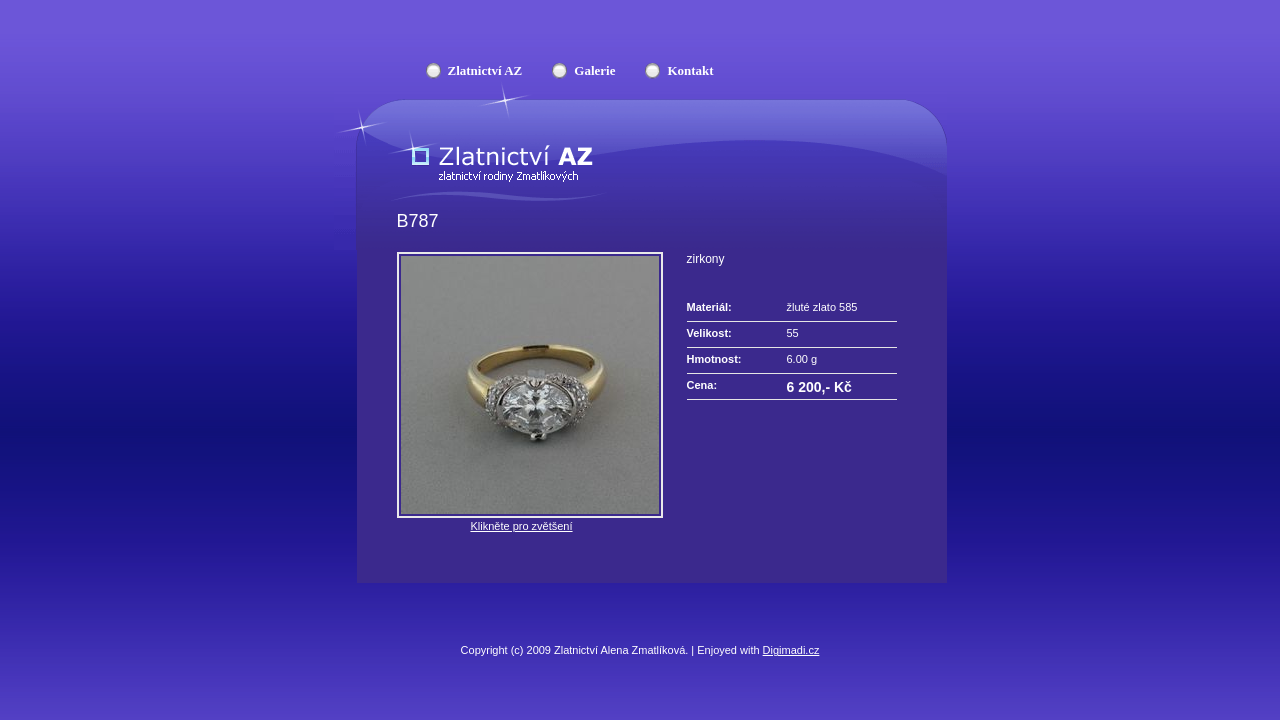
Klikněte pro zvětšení (521, 526)
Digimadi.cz (791, 650)
